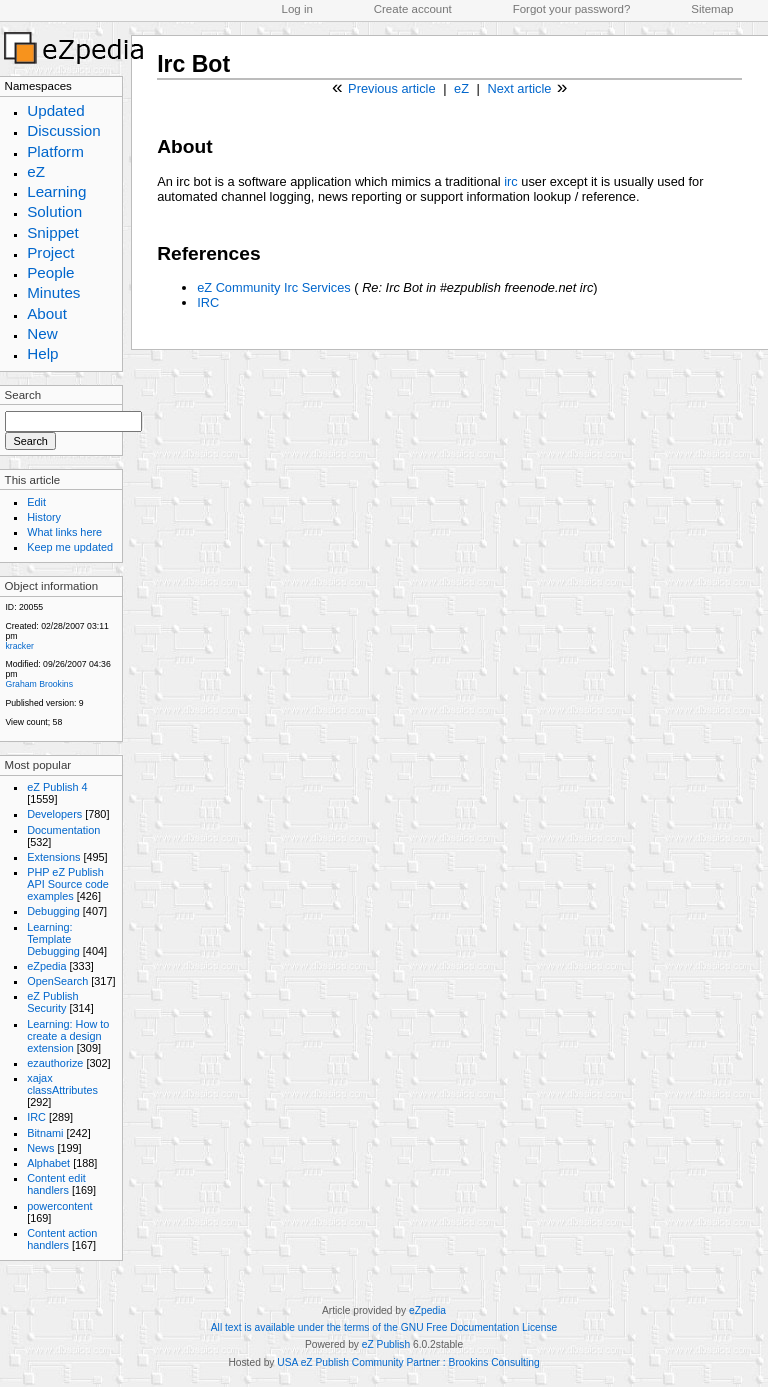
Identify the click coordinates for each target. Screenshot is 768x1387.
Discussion (64, 130)
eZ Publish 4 (57, 787)
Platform (55, 151)
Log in (297, 9)
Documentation (63, 830)
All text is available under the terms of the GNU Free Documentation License (384, 1327)
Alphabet (48, 1163)
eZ (36, 171)
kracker (19, 646)
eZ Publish (386, 1344)
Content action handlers (62, 1239)
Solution (54, 211)
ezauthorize (55, 1063)
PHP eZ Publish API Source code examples (68, 884)
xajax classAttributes (62, 1084)
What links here (64, 532)
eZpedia (46, 966)
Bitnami (45, 1133)
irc (511, 181)
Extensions (53, 857)
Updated (56, 110)
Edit (36, 502)
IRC (36, 1117)
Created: (21, 626)
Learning (56, 191)
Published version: (40, 703)
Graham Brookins (39, 684)
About (47, 313)
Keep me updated (70, 547)
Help (42, 353)
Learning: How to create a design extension (68, 1036)
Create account (413, 9)
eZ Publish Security (52, 1002)
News (40, 1148)
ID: (10, 607)
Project (50, 252)
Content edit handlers (56, 1184)
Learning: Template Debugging (53, 939)
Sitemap (712, 9)
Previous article (391, 88)
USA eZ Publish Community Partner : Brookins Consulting (408, 1362)
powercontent (59, 1206)
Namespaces (38, 86)
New (42, 333)
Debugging (53, 911)
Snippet (53, 232)
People (50, 272)
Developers (54, 814)
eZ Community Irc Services (274, 287)
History (44, 517)
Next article (519, 88)
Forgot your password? (572, 9)
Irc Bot (193, 64)
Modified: (22, 664)
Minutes (53, 292)
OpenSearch (57, 981)
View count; (27, 722)
